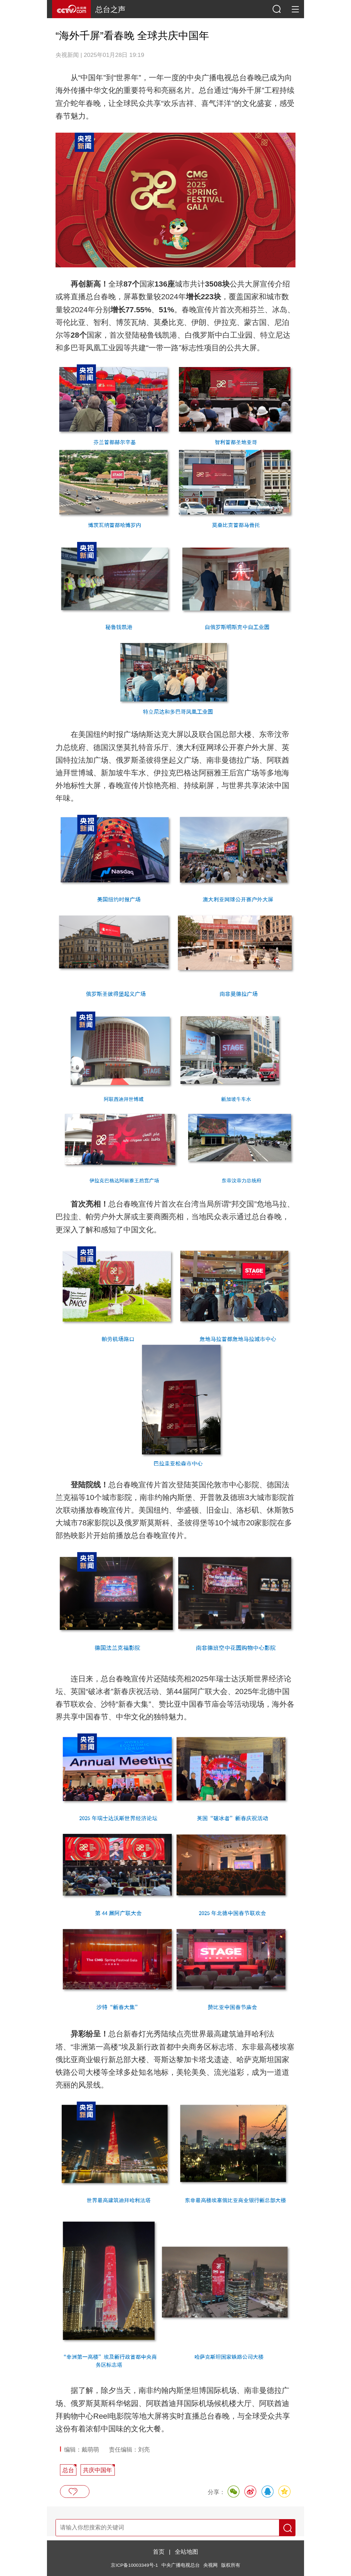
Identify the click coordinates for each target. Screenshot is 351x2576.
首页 (159, 2551)
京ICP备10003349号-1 (134, 2565)
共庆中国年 (97, 2470)
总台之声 (110, 9)
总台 (68, 2470)
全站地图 (186, 2551)
